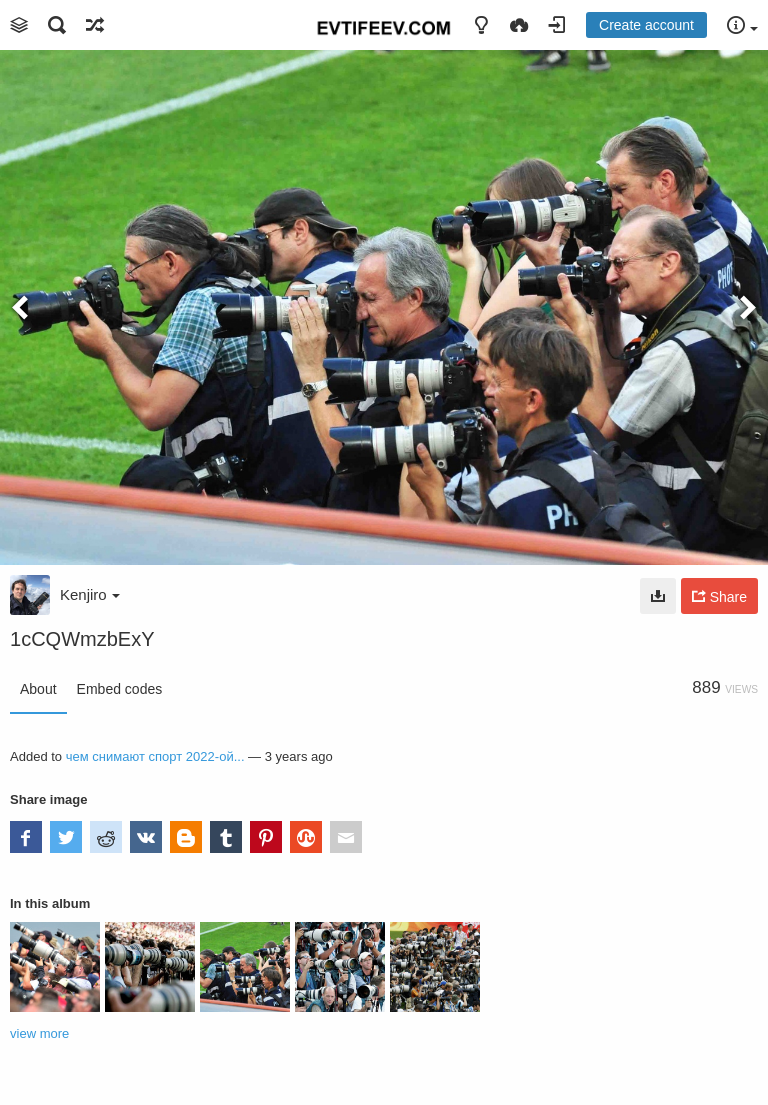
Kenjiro (90, 594)
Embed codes (120, 689)
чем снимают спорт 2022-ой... (155, 756)
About (38, 689)
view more (39, 1033)
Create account (646, 25)
